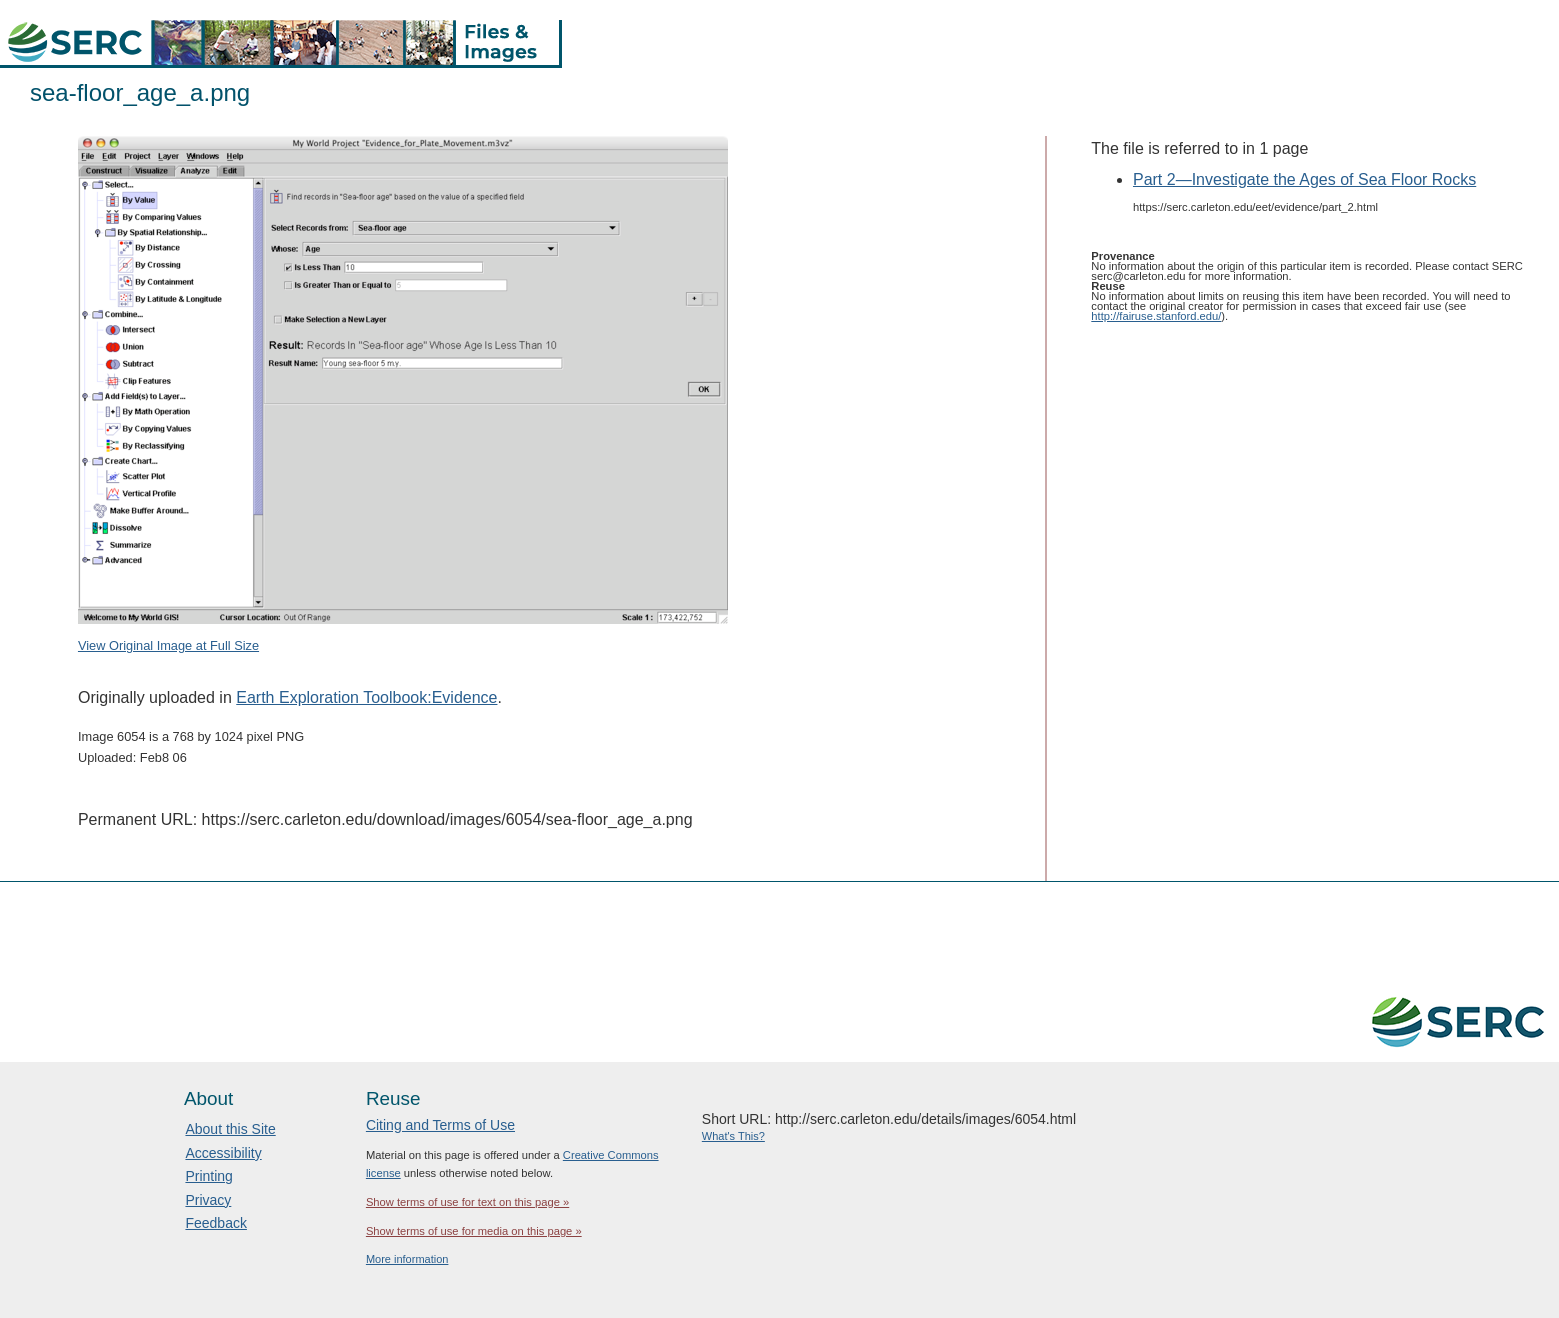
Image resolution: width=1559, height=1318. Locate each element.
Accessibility (223, 1153)
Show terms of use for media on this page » (474, 1231)
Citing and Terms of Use (440, 1125)
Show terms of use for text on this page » (467, 1202)
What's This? (733, 1136)
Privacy (208, 1200)
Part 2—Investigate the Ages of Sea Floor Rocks (1304, 179)
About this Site (230, 1129)
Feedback (215, 1223)
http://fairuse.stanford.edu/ (1156, 316)
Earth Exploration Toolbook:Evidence (366, 697)
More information (407, 1259)
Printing (208, 1176)
